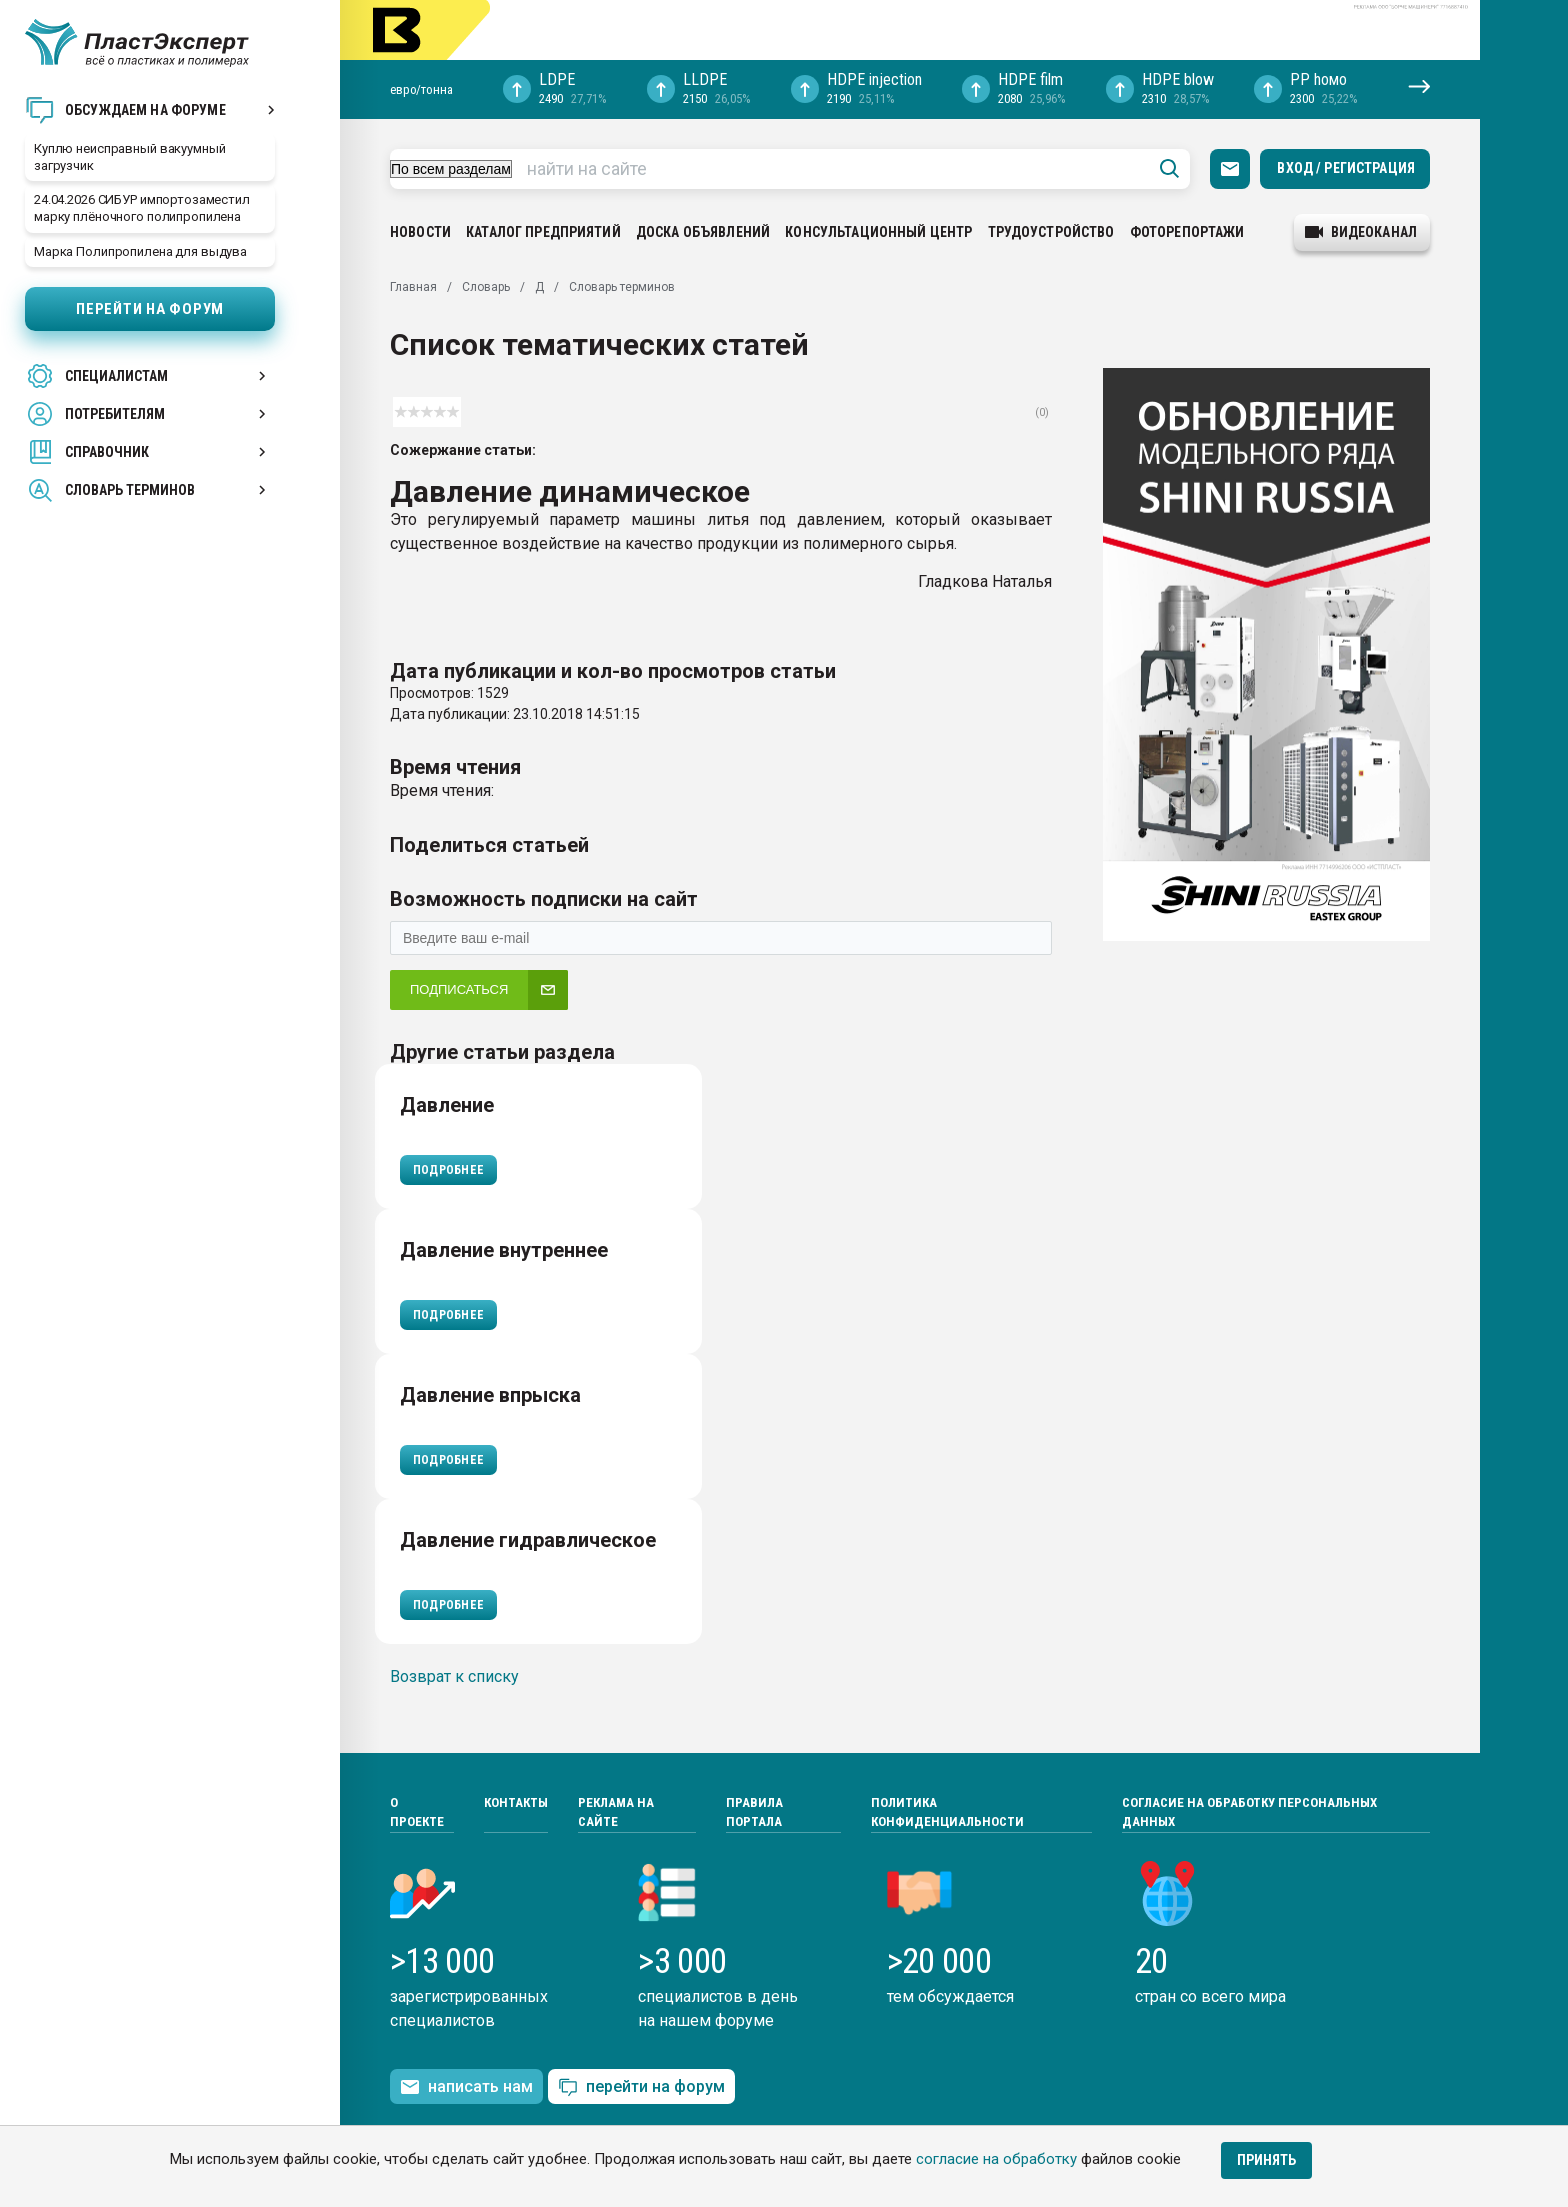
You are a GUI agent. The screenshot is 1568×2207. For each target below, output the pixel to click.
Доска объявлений (703, 232)
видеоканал (1361, 232)
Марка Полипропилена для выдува (140, 251)
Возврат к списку (454, 1676)
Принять (1266, 2160)
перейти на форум (641, 2087)
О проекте (417, 1812)
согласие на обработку (996, 2159)
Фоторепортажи (1187, 232)
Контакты (516, 1802)
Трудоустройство (1051, 232)
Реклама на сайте (616, 1812)
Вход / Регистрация (1346, 168)
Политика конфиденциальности (947, 1812)
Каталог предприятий (543, 232)
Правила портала (754, 1812)
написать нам (466, 2087)
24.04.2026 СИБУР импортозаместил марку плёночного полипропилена (142, 208)
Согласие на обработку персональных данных (1249, 1812)
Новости (420, 232)
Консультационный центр (878, 232)
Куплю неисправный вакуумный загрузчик (130, 157)
